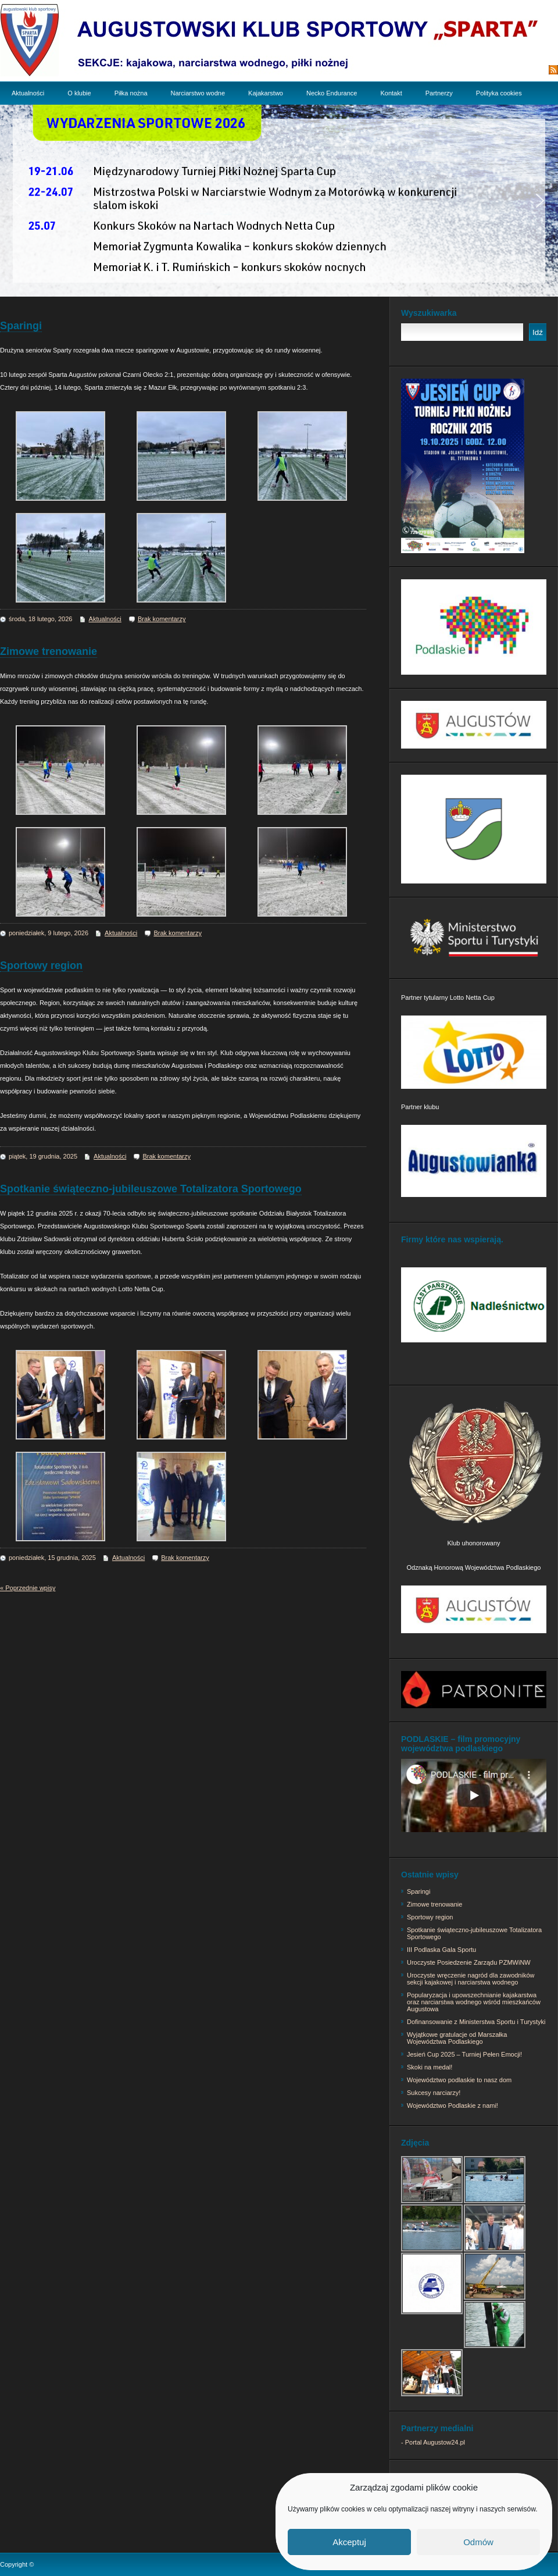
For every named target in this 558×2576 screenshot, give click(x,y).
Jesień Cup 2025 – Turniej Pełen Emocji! (464, 2054)
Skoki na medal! (429, 2067)
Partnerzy (439, 93)
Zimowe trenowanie (48, 651)
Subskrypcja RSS (516, 69)
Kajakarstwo (265, 93)
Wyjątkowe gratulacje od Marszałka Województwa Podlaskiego (457, 2038)
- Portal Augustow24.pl (433, 2442)
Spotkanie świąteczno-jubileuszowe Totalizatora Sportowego (151, 1189)
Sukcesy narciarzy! (433, 2092)
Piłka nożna (131, 93)
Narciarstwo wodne (198, 93)
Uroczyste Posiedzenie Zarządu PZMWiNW (469, 1962)
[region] (279, 201)
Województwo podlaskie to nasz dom (459, 2079)
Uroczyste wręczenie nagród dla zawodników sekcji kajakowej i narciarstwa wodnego (471, 1979)
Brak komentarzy (162, 618)
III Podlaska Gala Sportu (441, 1949)
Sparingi (21, 326)
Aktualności (28, 93)
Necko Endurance (331, 93)
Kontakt (391, 93)
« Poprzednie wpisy (27, 1587)
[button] (18, 200)
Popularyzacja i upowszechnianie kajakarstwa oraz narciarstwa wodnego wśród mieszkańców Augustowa (474, 2001)
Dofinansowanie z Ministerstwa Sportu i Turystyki (476, 2021)
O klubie (79, 93)
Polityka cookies (499, 93)
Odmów (478, 2542)
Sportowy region (41, 965)
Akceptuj (349, 2542)
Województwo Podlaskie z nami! (452, 2105)
